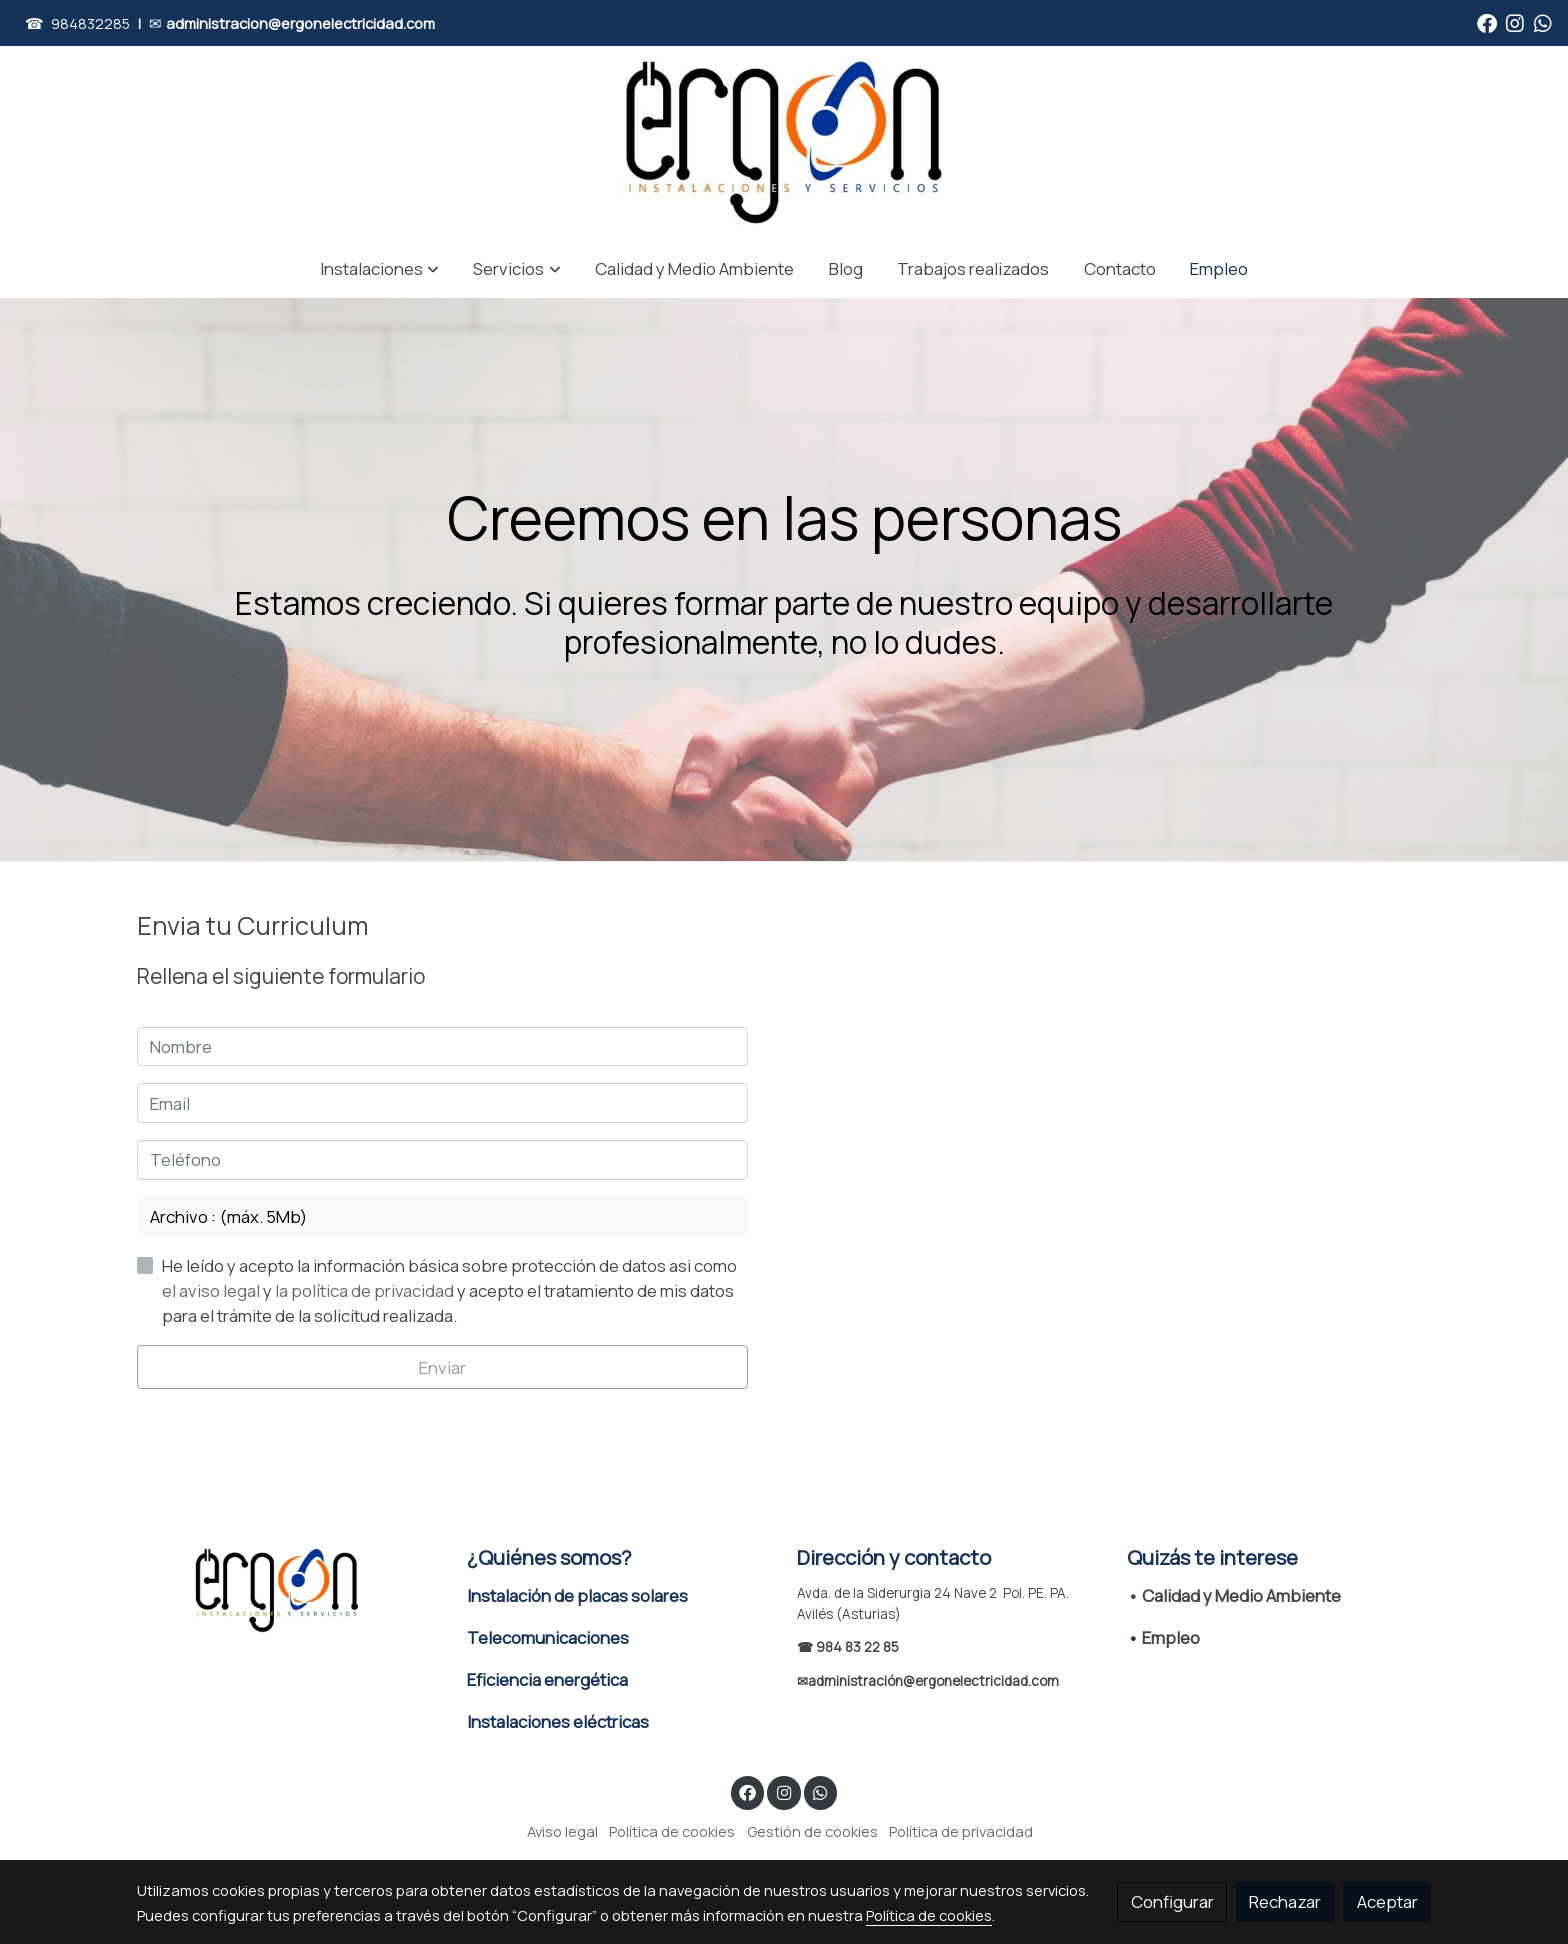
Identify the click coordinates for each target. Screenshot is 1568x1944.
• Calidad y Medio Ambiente (1234, 1595)
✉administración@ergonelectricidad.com (928, 1681)
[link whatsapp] (1543, 22)
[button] (379, 268)
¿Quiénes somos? (549, 1557)
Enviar (442, 1367)
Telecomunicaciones (548, 1637)
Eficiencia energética (547, 1679)
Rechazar (1285, 1901)
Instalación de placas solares (577, 1595)
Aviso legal (562, 1831)
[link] (784, 142)
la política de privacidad (366, 1290)
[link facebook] (1487, 22)
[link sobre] (289, 1590)
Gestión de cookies (812, 1831)
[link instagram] (1515, 22)
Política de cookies (672, 1831)
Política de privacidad (961, 1831)
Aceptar (1387, 1901)
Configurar (1172, 1901)
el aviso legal (212, 1290)
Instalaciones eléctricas (558, 1721)
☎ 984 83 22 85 (848, 1647)
